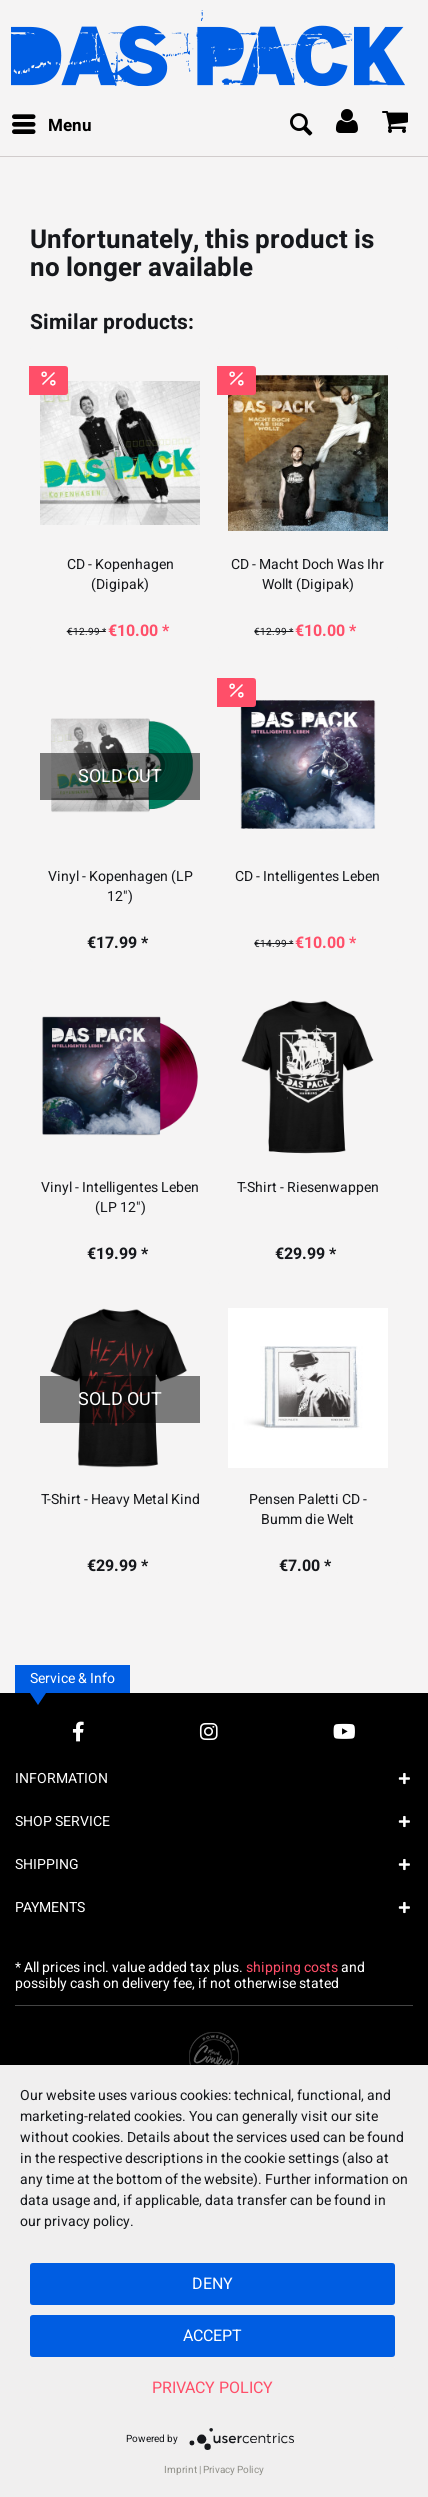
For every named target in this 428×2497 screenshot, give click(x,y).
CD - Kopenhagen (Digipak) (120, 575)
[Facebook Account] (78, 1731)
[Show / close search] (300, 126)
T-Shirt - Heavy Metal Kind (120, 1500)
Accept (212, 2336)
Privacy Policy (212, 2388)
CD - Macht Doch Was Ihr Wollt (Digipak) (307, 575)
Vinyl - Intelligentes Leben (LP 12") (120, 1198)
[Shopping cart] (396, 126)
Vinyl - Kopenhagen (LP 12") (120, 887)
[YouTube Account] (344, 1731)
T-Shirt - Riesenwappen (308, 1188)
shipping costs (292, 1967)
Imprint (180, 2470)
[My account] (348, 126)
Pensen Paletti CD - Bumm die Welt (308, 1510)
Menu (52, 124)
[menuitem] (51, 126)
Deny (212, 2284)
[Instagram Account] (209, 1731)
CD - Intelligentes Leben (307, 877)
